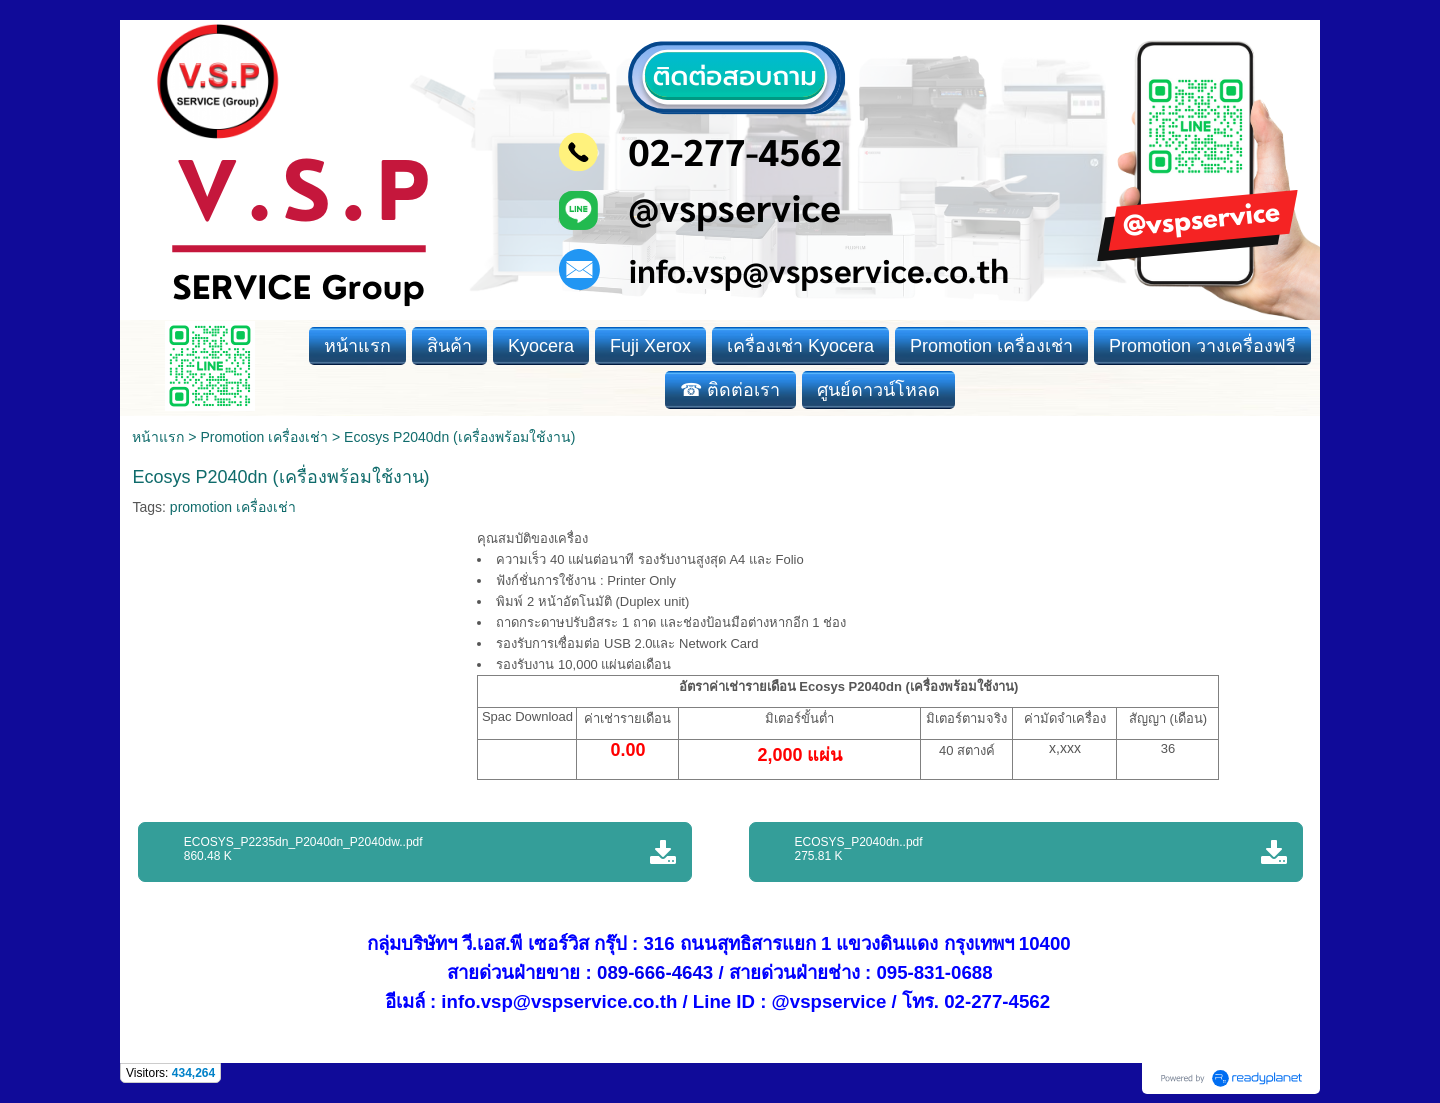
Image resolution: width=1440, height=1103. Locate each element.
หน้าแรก (158, 437)
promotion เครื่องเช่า (233, 507)
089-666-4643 (655, 972)
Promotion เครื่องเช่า (264, 437)
